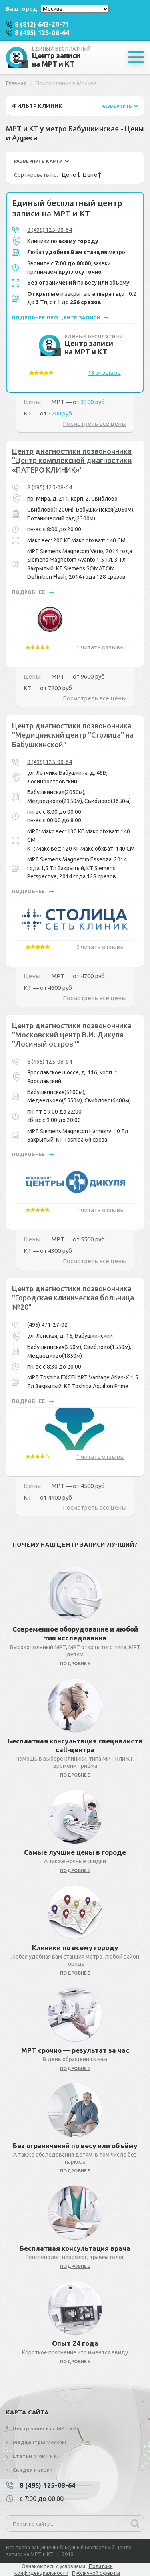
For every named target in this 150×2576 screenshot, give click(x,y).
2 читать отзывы (100, 947)
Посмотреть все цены (94, 423)
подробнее (33, 592)
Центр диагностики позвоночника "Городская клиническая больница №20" (73, 1297)
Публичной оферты (96, 2573)
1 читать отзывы (100, 647)
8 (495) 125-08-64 (49, 230)
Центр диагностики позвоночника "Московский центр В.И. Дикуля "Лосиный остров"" (72, 1034)
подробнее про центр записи (60, 317)
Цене (71, 175)
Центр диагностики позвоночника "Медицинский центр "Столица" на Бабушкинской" (73, 735)
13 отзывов (104, 372)
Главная (16, 83)
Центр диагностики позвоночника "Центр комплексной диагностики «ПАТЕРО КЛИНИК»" (72, 460)
